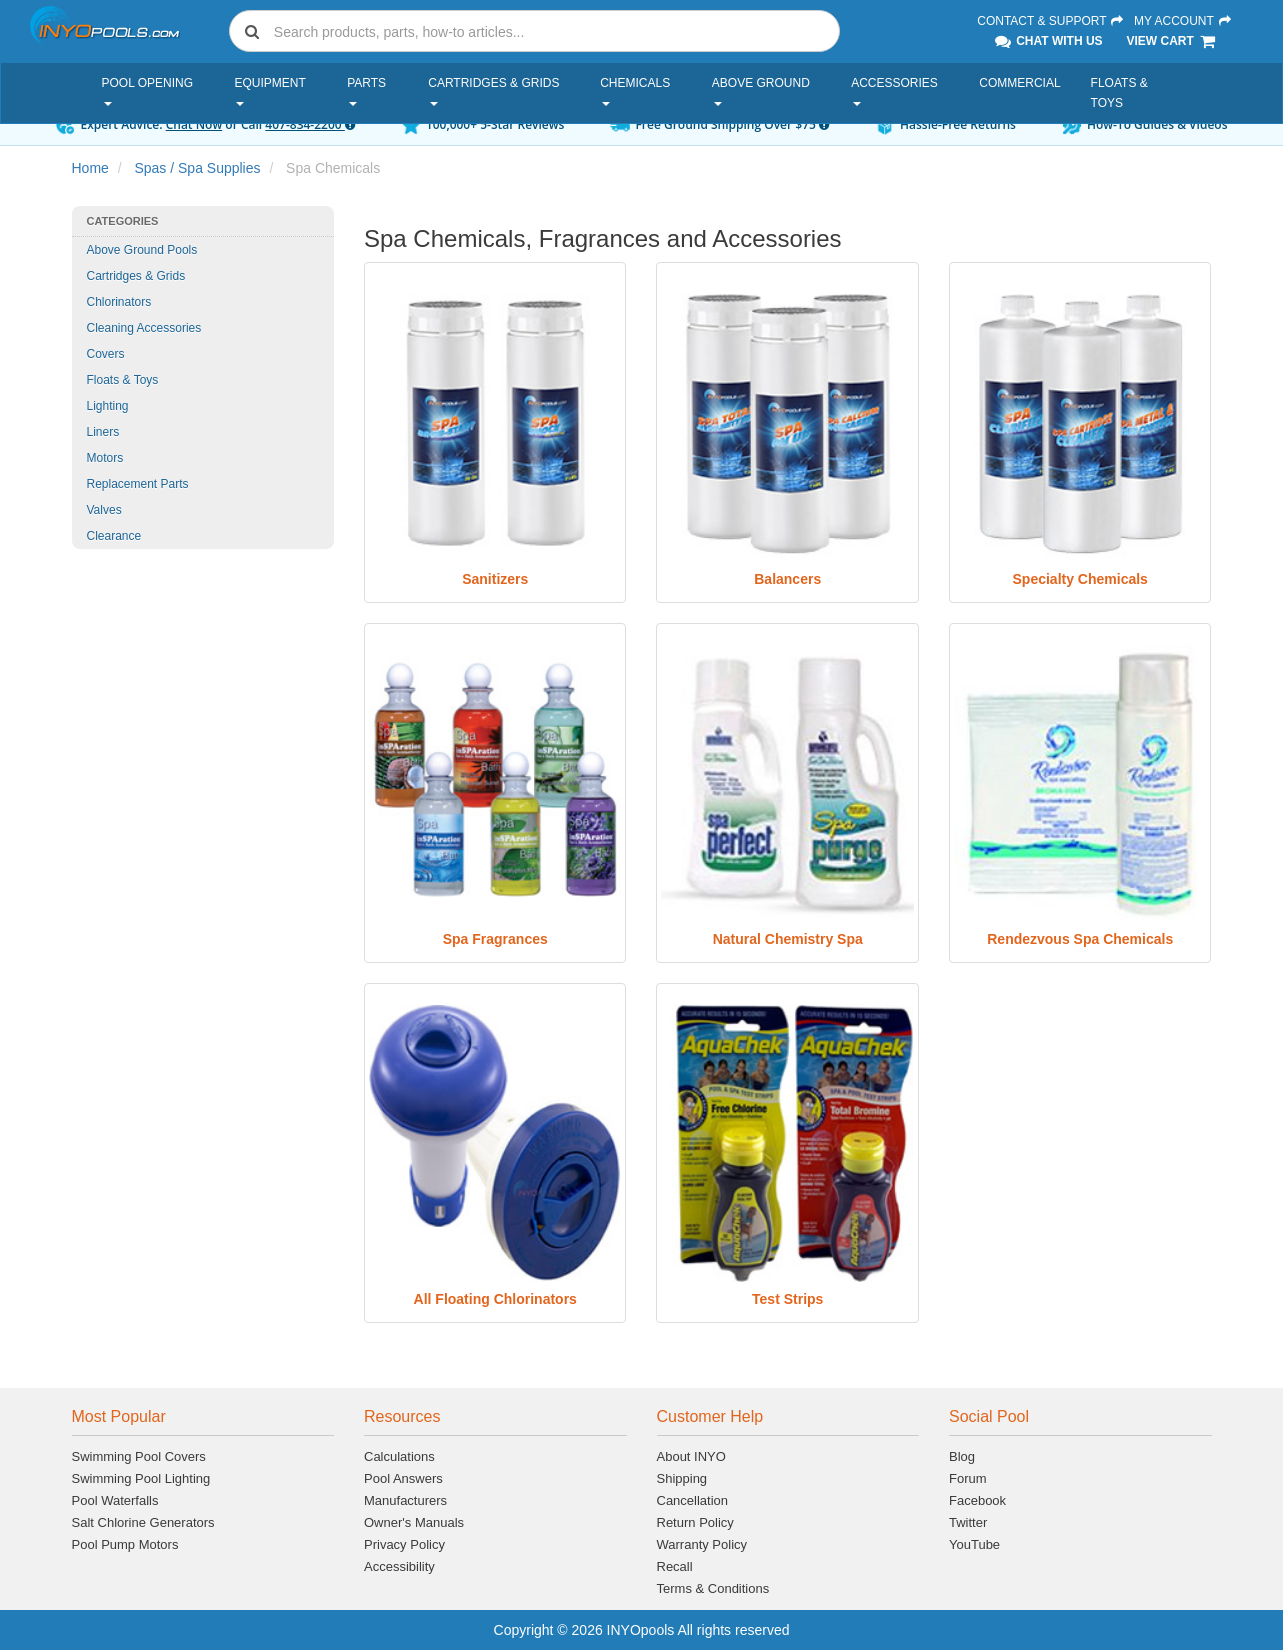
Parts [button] (366, 91)
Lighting (108, 406)
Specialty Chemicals (1080, 579)
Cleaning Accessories (144, 328)
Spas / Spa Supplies (197, 168)
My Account (1183, 21)
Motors (105, 458)
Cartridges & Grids (136, 276)
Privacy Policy (404, 1544)
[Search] (553, 31)
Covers (106, 354)
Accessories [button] (894, 91)
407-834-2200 (309, 124)
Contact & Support (1051, 21)
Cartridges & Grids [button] (493, 91)
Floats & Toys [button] (1119, 93)
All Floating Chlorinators (495, 1299)
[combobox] (535, 31)
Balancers (787, 579)
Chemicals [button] (635, 91)
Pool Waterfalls (115, 1500)
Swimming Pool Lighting (141, 1478)
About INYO (691, 1456)
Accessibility (399, 1566)
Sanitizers (495, 579)
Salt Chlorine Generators (143, 1522)
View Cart (1171, 41)
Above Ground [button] (761, 91)
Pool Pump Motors (125, 1544)
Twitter (968, 1522)
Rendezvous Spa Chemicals (1080, 939)
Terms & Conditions (713, 1588)
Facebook (977, 1500)
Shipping (682, 1478)
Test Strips (787, 1299)
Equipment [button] (269, 91)
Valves (104, 510)
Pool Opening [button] (148, 91)
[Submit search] (252, 31)
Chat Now (194, 124)
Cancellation (693, 1500)
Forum (968, 1478)
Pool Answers (403, 1478)
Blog (962, 1456)
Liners (103, 432)
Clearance (114, 536)
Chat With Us (1047, 41)
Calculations (399, 1456)
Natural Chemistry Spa (788, 939)
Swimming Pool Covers (139, 1456)
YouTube (974, 1544)
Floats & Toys (123, 380)
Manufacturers (405, 1500)
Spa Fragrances (495, 939)
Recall (675, 1566)
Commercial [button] (1019, 83)
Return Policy (695, 1522)
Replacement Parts (138, 484)
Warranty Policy (702, 1544)
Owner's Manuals (414, 1522)
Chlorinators (119, 302)
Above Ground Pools (142, 250)
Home (90, 168)
